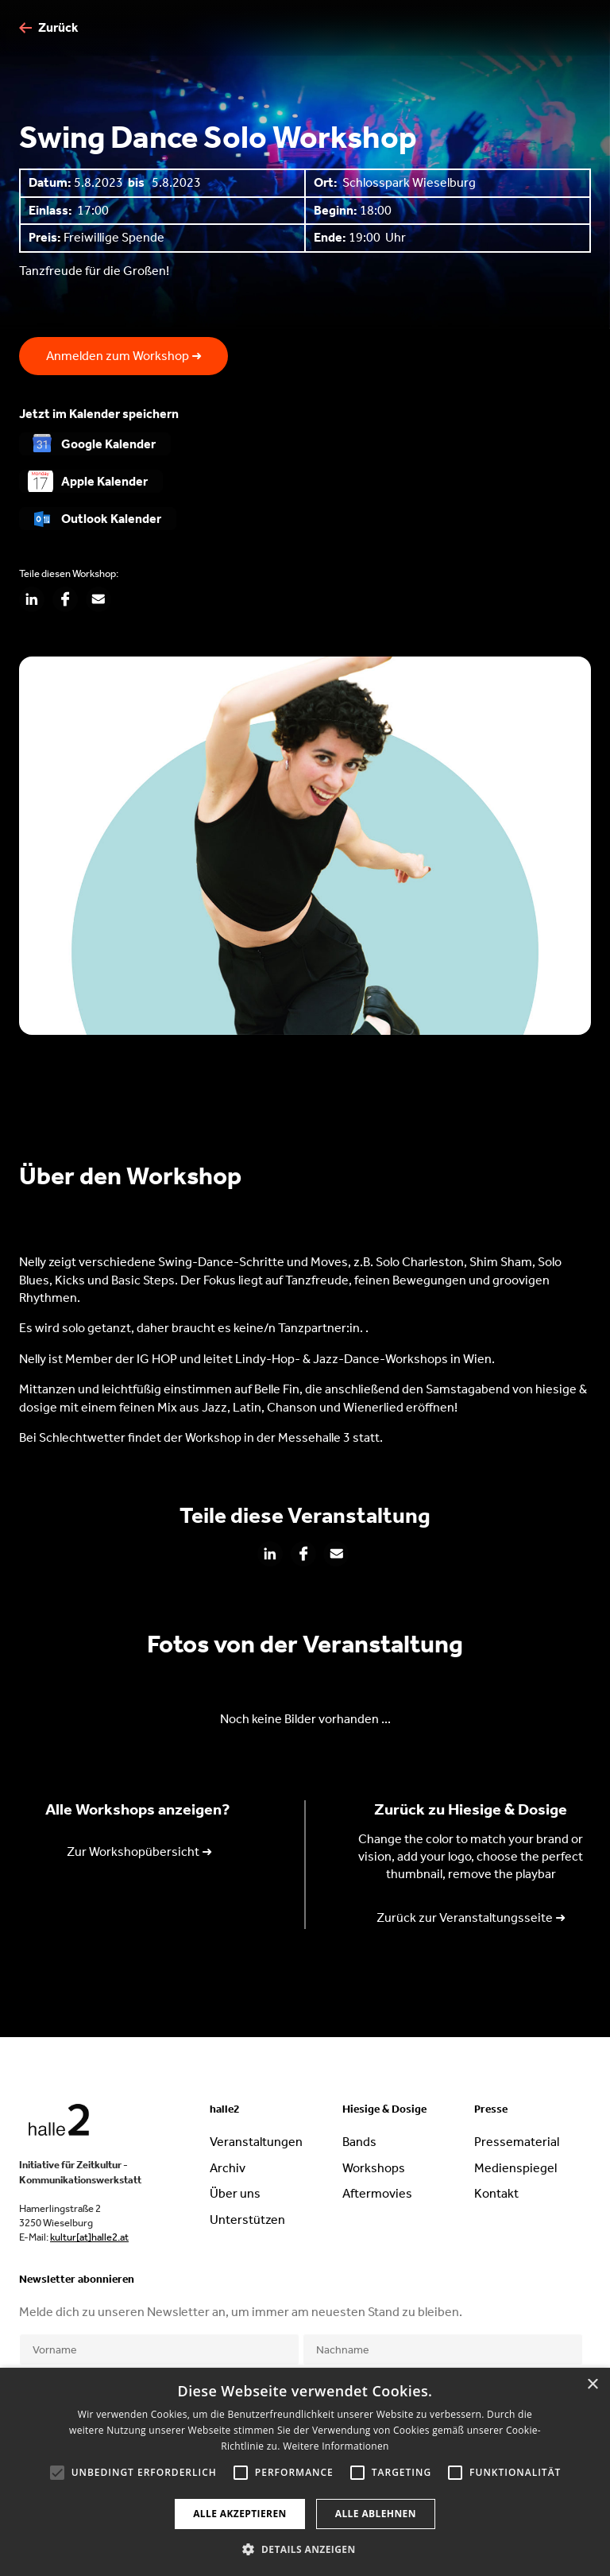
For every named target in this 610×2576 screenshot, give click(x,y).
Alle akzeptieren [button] (240, 2513)
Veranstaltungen (256, 2141)
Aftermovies (377, 2193)
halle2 (225, 2109)
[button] (304, 2549)
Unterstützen (247, 2219)
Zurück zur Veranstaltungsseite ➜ (471, 1917)
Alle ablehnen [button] (375, 2513)
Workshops (373, 2167)
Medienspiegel (515, 2167)
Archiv (227, 2167)
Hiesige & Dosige (384, 2109)
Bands (359, 2141)
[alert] (305, 2472)
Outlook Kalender (111, 518)
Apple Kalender (104, 481)
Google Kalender (108, 443)
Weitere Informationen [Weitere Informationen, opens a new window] (336, 2446)
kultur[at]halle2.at (89, 2237)
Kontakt (496, 2193)
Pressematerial (516, 2141)
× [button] (592, 2385)
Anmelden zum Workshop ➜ (124, 355)
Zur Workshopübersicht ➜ (139, 1851)
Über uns (235, 2193)
